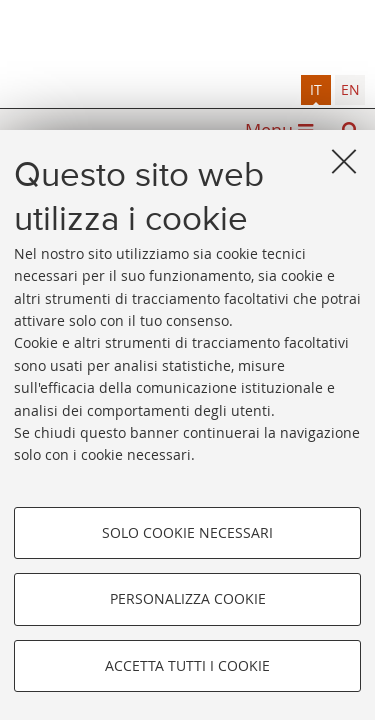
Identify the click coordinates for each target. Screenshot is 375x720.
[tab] (316, 90)
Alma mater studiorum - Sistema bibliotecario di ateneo (187, 37)
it (316, 89)
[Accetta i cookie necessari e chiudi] (344, 161)
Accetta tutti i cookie (187, 665)
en (350, 89)
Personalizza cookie (188, 598)
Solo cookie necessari (187, 532)
